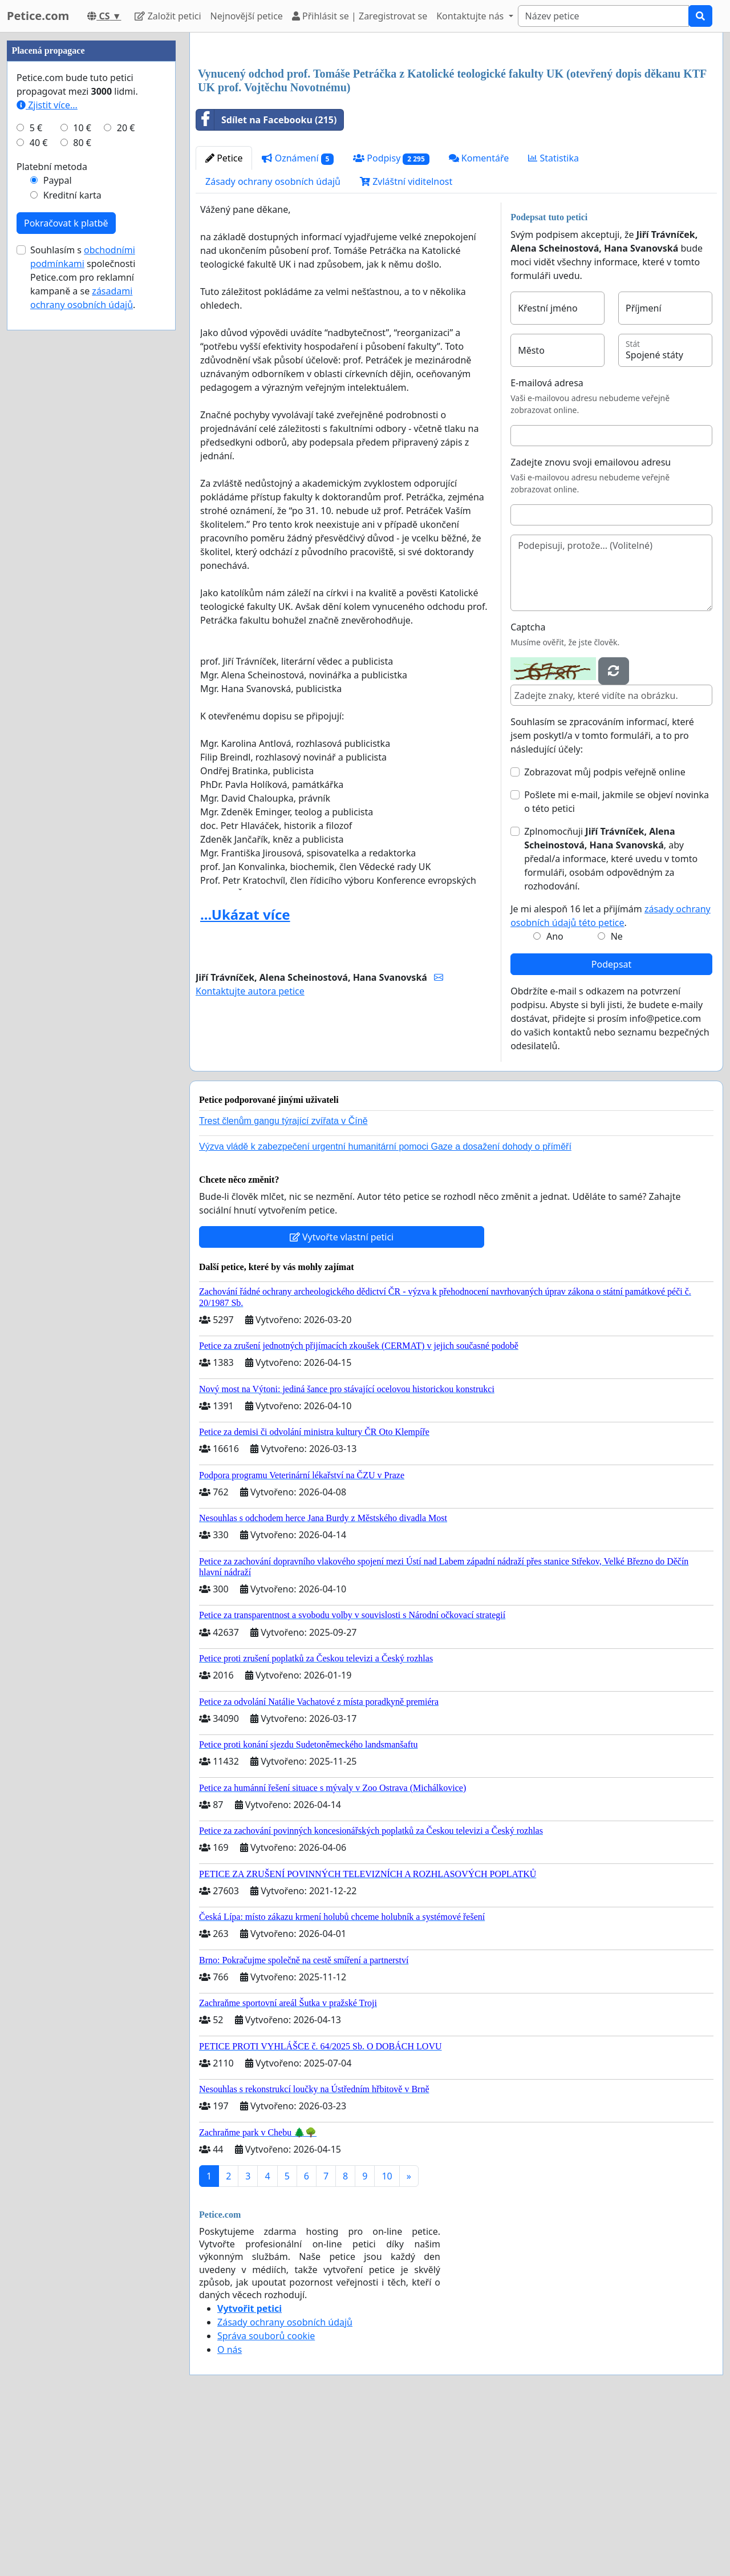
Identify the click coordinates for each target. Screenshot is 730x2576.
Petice (223, 318)
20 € (126, 470)
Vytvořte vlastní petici (342, 1396)
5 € (36, 470)
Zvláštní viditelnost (406, 341)
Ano (554, 1096)
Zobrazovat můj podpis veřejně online (605, 931)
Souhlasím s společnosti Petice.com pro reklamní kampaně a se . (82, 619)
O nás (229, 2509)
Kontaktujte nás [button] (471, 16)
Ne (617, 1096)
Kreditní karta (72, 537)
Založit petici (168, 16)
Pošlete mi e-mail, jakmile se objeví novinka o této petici (616, 961)
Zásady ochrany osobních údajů (272, 341)
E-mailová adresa (546, 542)
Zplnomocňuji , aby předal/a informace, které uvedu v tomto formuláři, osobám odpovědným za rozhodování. (610, 1018)
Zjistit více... (47, 447)
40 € (39, 485)
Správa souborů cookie (266, 2495)
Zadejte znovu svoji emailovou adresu (590, 622)
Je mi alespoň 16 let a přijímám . (610, 1075)
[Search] (603, 16)
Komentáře (479, 318)
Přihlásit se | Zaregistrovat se (359, 16)
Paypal (57, 522)
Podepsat (611, 1124)
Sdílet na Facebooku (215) (266, 279)
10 (387, 2336)
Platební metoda (52, 509)
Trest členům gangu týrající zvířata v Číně (283, 1280)
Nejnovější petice (246, 16)
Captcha (527, 787)
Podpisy (391, 318)
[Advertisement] (456, 131)
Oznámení (298, 318)
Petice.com (38, 15)
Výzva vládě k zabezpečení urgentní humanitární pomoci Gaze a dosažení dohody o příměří (385, 1306)
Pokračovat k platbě (66, 565)
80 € (82, 485)
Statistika (553, 318)
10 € (82, 470)
